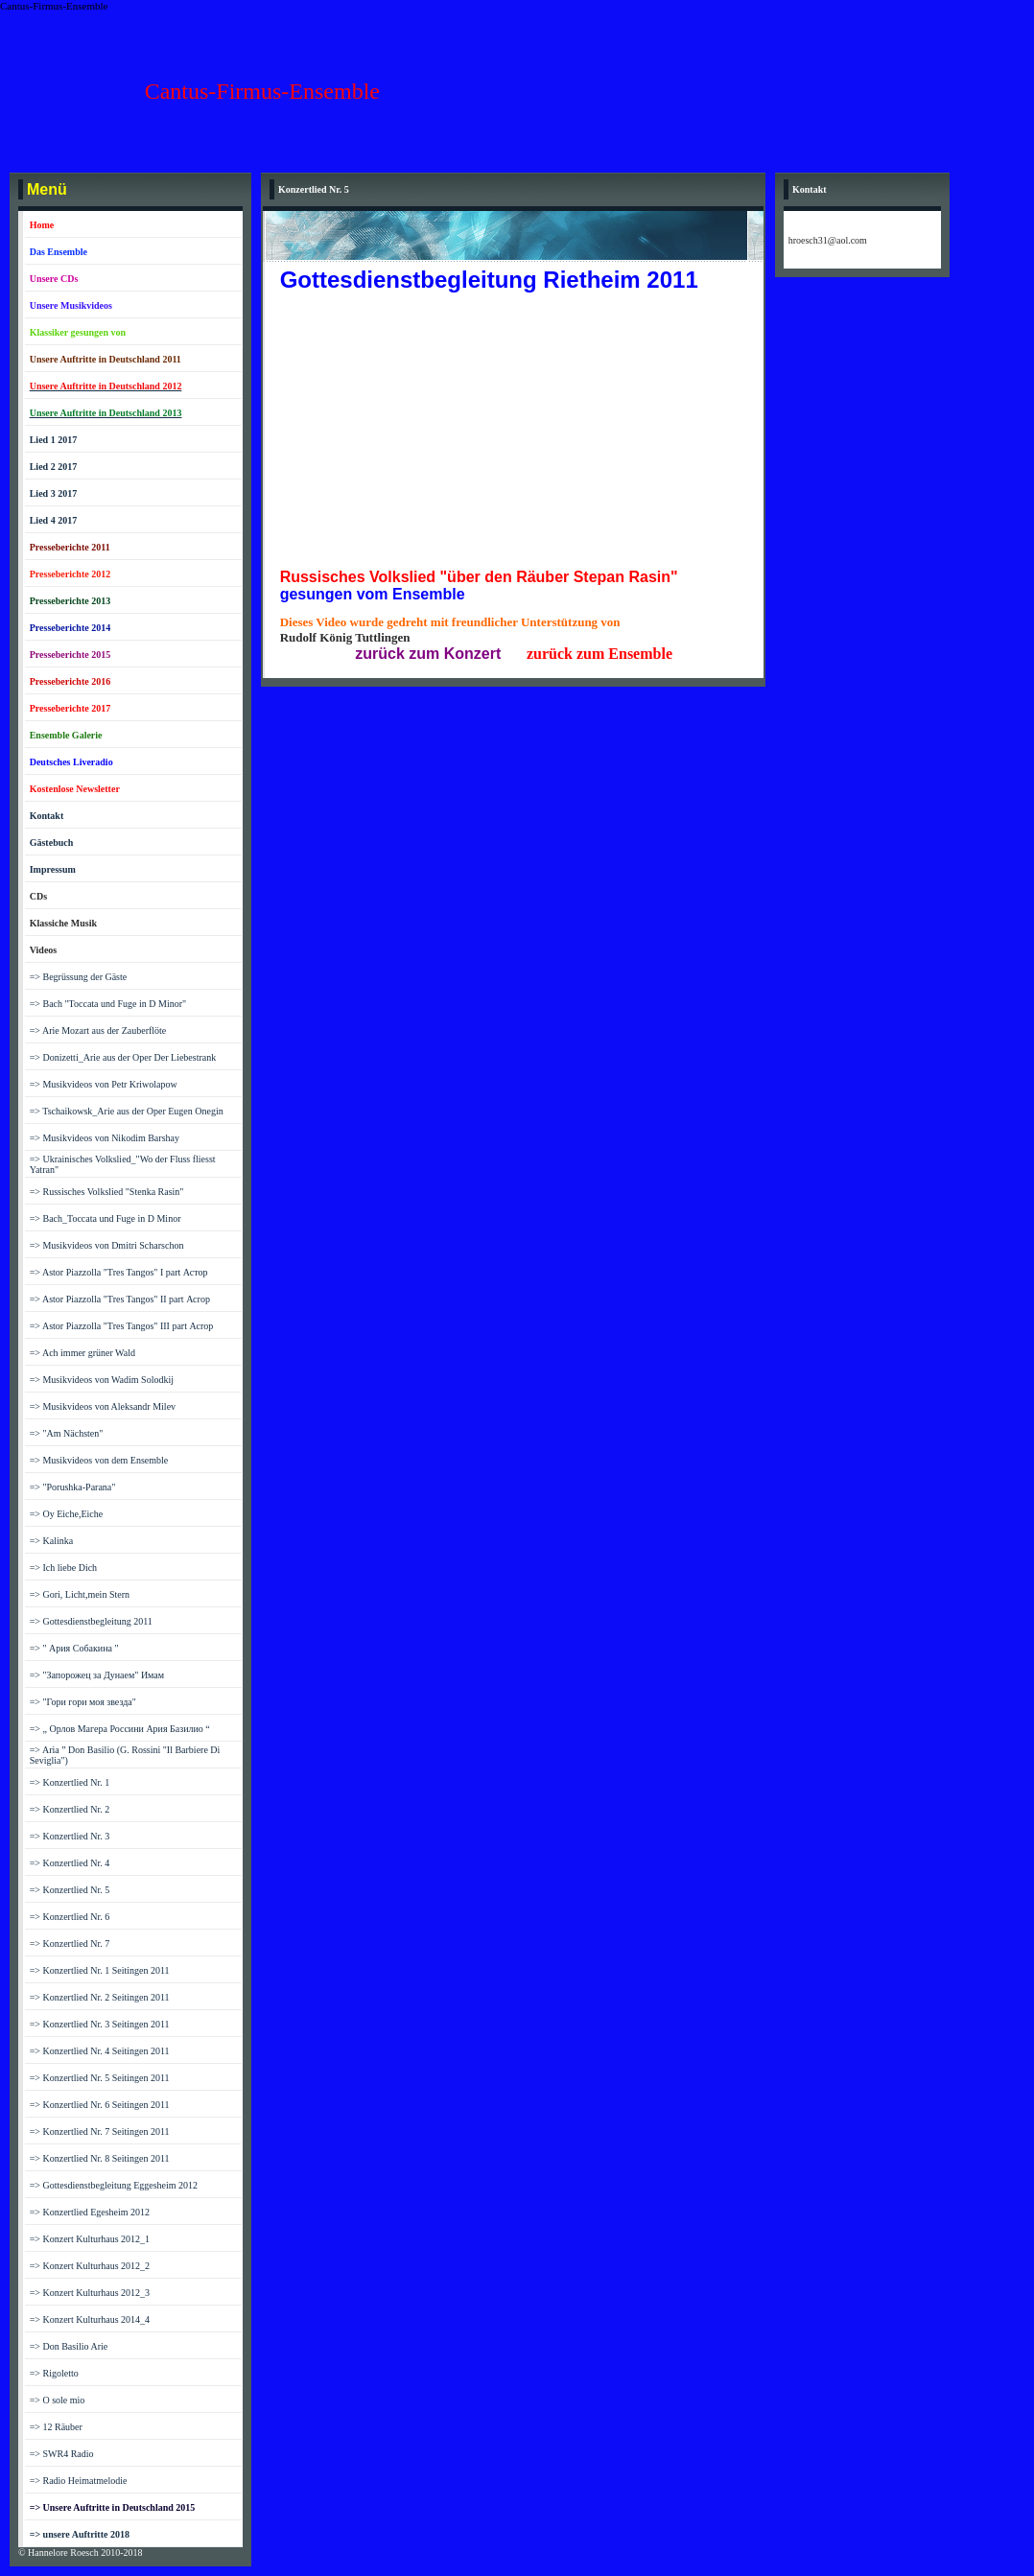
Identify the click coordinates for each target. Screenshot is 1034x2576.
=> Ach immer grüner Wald (82, 1352)
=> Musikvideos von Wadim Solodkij (102, 1379)
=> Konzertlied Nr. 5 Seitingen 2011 (100, 2078)
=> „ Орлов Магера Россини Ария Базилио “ (120, 1728)
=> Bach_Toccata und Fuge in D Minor (105, 1218)
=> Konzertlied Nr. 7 (69, 1943)
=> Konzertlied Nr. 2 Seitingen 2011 (100, 1997)
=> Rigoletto (54, 2373)
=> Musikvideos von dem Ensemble (99, 1460)
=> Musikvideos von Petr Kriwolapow (103, 1084)
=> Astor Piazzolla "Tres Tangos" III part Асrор (122, 1326)
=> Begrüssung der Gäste (79, 977)
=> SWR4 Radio (62, 2453)
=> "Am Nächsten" (67, 1433)
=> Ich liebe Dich (63, 1567)
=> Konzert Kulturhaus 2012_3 (90, 2292)
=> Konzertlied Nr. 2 (69, 1809)
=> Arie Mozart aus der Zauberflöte (98, 1030)
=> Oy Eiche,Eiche (67, 1514)
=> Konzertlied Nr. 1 (69, 1782)
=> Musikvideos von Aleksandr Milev (103, 1406)
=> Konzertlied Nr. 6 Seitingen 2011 (100, 2104)
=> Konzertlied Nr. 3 (69, 1836)
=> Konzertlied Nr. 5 (69, 1890)
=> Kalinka (51, 1540)
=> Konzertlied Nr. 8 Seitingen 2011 (100, 2158)
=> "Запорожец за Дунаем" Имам (97, 1675)
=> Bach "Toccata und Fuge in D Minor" (108, 1003)
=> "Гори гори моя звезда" (83, 1702)
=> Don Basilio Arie (69, 2346)
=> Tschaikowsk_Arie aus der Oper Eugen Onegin (126, 1111)
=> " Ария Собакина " (74, 1648)
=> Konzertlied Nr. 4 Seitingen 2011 (100, 2051)
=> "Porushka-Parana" (73, 1487)
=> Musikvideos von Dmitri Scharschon (107, 1245)
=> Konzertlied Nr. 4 (69, 1863)
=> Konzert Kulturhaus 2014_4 (90, 2319)
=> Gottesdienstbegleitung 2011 (91, 1621)
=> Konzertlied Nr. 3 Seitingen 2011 (100, 2024)
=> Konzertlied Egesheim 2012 (90, 2212)
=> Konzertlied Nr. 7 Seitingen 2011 (100, 2131)
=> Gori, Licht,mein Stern (79, 1594)
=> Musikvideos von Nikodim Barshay (104, 1138)
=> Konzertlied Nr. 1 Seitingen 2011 (100, 1970)
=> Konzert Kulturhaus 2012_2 (90, 2265)
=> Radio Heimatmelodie (79, 2480)
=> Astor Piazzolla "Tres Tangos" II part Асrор (120, 1299)
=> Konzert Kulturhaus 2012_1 (90, 2239)
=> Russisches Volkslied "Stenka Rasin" (107, 1191)
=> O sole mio (57, 2400)
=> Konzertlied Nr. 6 (69, 1916)
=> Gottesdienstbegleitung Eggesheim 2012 (114, 2185)
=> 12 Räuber (56, 2427)
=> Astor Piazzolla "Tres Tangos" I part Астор (119, 1272)
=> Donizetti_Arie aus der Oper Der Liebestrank (123, 1057)
